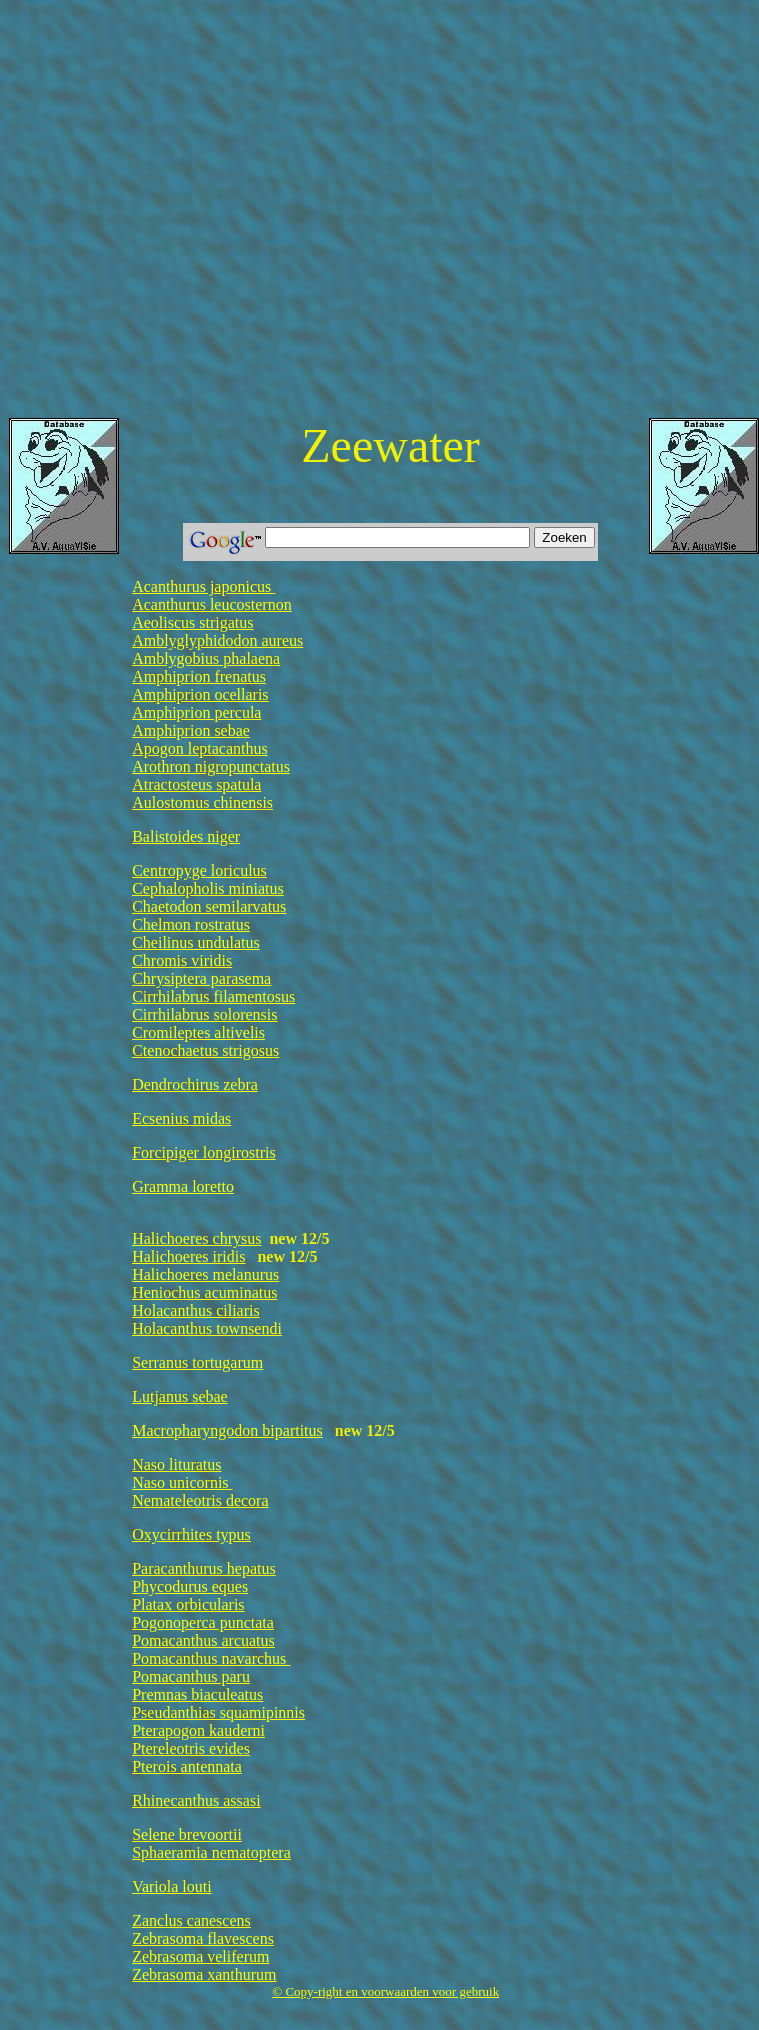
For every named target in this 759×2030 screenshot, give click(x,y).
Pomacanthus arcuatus (203, 1640)
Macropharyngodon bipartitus (227, 1430)
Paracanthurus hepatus (204, 1568)
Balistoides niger (186, 836)
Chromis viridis (182, 960)
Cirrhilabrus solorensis (204, 1014)
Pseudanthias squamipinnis (218, 1712)
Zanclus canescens (191, 1920)
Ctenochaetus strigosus (205, 1050)
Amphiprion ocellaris (200, 694)
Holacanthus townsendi (207, 1328)
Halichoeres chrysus (196, 1238)
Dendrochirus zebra (195, 1084)
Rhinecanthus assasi (196, 1800)
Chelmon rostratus (191, 924)
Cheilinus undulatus (196, 942)
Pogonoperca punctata (203, 1622)
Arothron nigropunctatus (211, 766)
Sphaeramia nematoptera (211, 1852)
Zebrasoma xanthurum (204, 1974)
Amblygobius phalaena (206, 658)
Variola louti (172, 1886)
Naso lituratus (176, 1464)
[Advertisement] (187, 213)
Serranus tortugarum (197, 1362)
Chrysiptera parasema (201, 978)
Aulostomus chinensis (202, 802)
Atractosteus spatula (196, 784)
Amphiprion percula (196, 712)
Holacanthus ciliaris (196, 1310)
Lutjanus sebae (180, 1396)
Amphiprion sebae (191, 730)
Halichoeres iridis (188, 1256)
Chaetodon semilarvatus (209, 906)
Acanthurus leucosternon (212, 604)
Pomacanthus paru (191, 1676)
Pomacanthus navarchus (211, 1658)
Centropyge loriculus (199, 870)
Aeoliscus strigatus (192, 622)
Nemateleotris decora (200, 1500)
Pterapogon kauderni (198, 1730)
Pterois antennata (187, 1766)
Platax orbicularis (188, 1604)
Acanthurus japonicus (203, 586)
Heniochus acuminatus (204, 1292)
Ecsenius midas (181, 1118)
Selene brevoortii (187, 1834)
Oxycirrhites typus (191, 1534)
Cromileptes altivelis (198, 1032)
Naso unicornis (182, 1482)
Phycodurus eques (190, 1586)
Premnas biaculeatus (197, 1694)
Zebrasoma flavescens (203, 1938)
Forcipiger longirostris (204, 1152)
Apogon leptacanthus (200, 748)
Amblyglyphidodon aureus (217, 640)
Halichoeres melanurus (205, 1274)
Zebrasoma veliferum (200, 1956)
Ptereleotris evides (191, 1748)
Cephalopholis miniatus (208, 888)
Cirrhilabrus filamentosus (213, 996)
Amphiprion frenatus (199, 676)
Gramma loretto (183, 1186)
